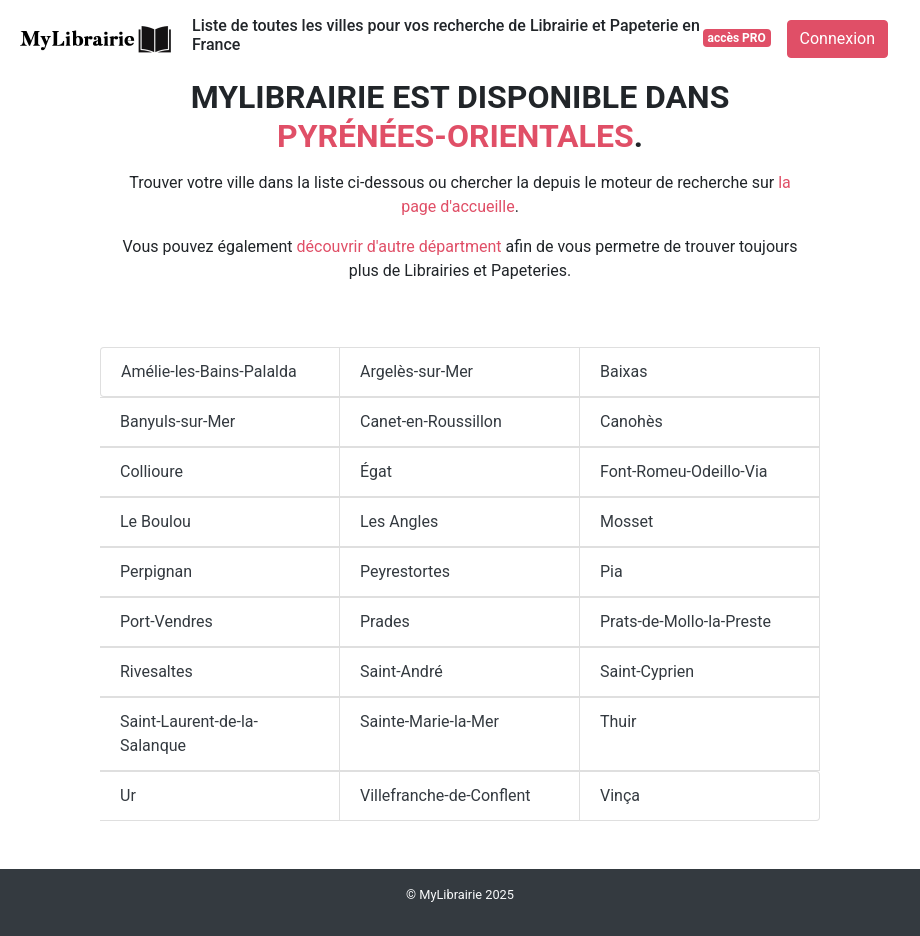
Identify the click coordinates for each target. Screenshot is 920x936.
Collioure (151, 471)
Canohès (631, 421)
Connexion (837, 38)
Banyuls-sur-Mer (177, 421)
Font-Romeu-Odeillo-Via (684, 471)
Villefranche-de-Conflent (445, 795)
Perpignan (156, 571)
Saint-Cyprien (647, 671)
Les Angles (399, 521)
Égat (376, 471)
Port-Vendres (166, 621)
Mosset (626, 521)
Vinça (620, 795)
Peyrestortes (405, 571)
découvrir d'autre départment (399, 246)
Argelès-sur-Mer (416, 371)
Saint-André (401, 671)
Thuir (618, 721)
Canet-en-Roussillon (431, 421)
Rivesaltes (156, 671)
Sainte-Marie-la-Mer (429, 721)
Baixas (623, 371)
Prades (385, 621)
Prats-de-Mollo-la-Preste (685, 621)
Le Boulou (155, 521)
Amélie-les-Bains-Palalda (209, 371)
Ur (128, 795)
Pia (611, 571)
